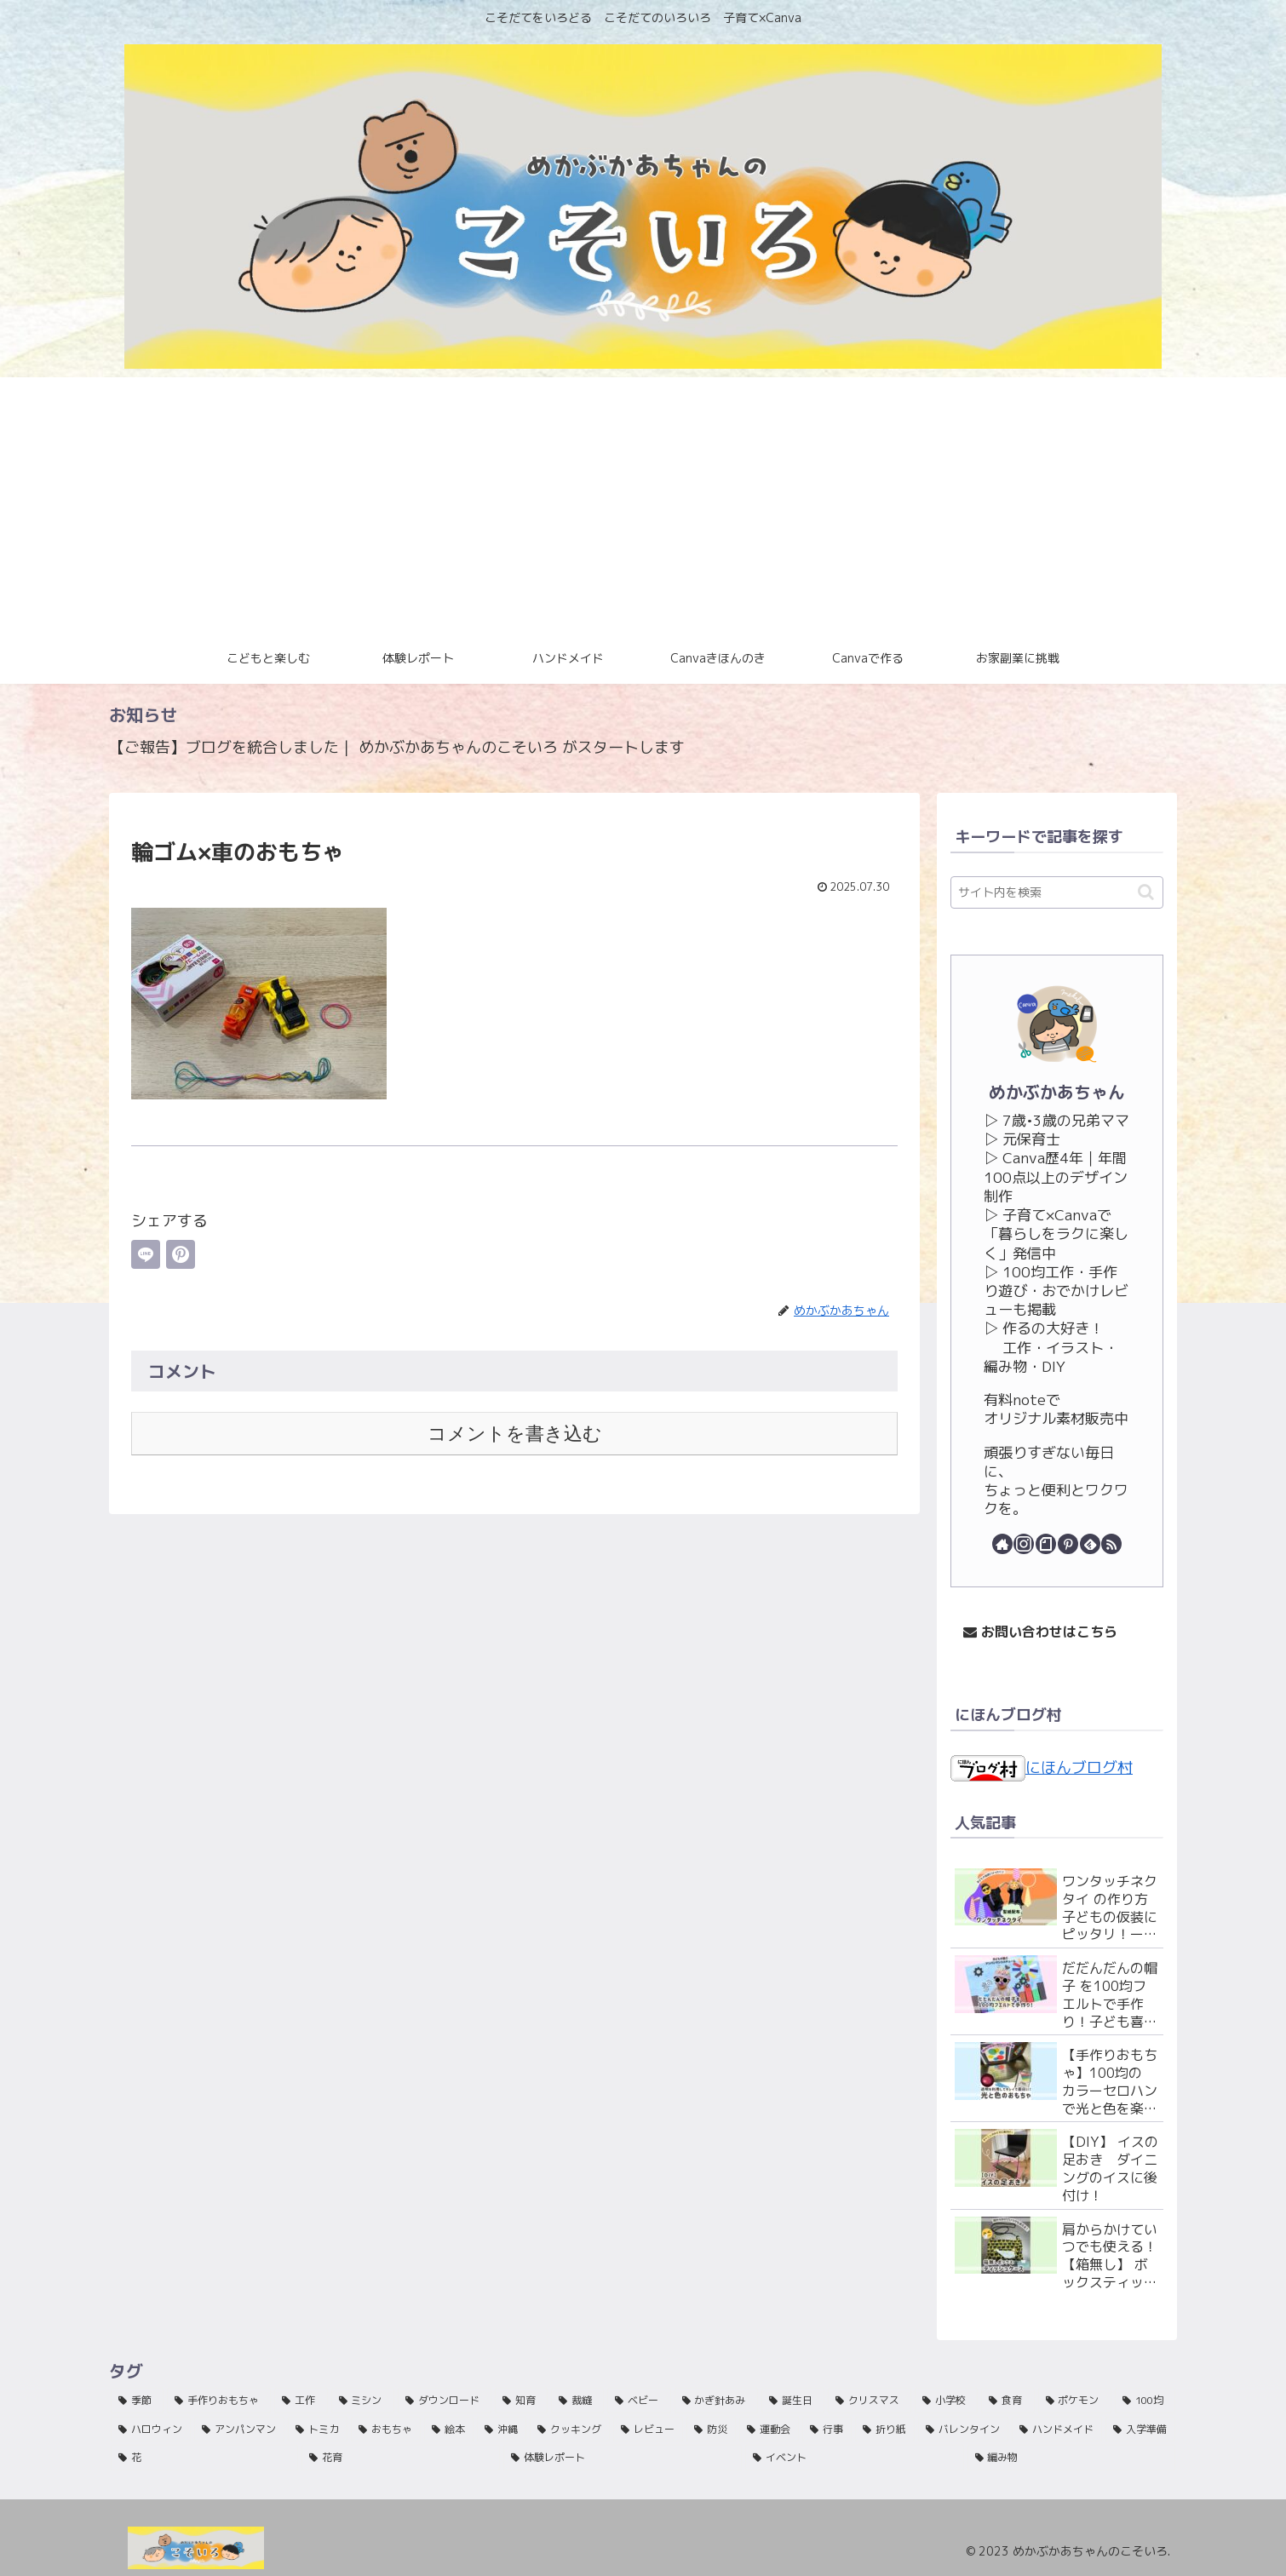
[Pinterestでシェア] (180, 1254)
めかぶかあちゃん (1057, 1092)
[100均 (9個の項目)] (1145, 2400)
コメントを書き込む (515, 1433)
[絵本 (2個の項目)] (449, 2429)
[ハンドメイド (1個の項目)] (1057, 2429)
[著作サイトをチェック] (1002, 1544)
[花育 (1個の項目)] (400, 2457)
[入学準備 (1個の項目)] (1140, 2429)
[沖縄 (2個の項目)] (501, 2429)
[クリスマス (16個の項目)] (869, 2400)
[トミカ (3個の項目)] (317, 2429)
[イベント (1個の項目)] (854, 2457)
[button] (1146, 892)
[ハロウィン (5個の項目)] (151, 2429)
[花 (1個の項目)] (204, 2457)
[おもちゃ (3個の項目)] (386, 2429)
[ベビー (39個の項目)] (638, 2400)
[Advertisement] (643, 505)
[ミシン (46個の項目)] (362, 2400)
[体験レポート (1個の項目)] (622, 2457)
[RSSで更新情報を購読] (1111, 1544)
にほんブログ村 (1041, 1767)
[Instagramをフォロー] (1023, 1544)
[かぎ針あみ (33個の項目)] (716, 2400)
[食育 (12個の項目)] (1007, 2400)
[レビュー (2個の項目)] (648, 2429)
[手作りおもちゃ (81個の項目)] (219, 2400)
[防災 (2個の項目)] (711, 2429)
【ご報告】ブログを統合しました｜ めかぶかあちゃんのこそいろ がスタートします (397, 747)
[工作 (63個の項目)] (300, 2400)
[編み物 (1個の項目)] (1071, 2457)
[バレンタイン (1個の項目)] (963, 2429)
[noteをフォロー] (1046, 1544)
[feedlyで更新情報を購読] (1090, 1544)
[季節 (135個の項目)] (137, 2400)
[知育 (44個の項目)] (521, 2400)
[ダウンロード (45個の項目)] (444, 2400)
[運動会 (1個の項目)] (769, 2429)
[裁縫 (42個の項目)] (577, 2400)
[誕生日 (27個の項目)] (792, 2400)
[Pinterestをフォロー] (1068, 1544)
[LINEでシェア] (145, 1254)
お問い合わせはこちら (1040, 1631)
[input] (1056, 892)
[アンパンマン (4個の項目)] (239, 2429)
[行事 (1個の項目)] (827, 2429)
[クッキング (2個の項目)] (570, 2429)
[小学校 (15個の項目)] (946, 2400)
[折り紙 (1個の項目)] (885, 2429)
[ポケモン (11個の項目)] (1074, 2400)
